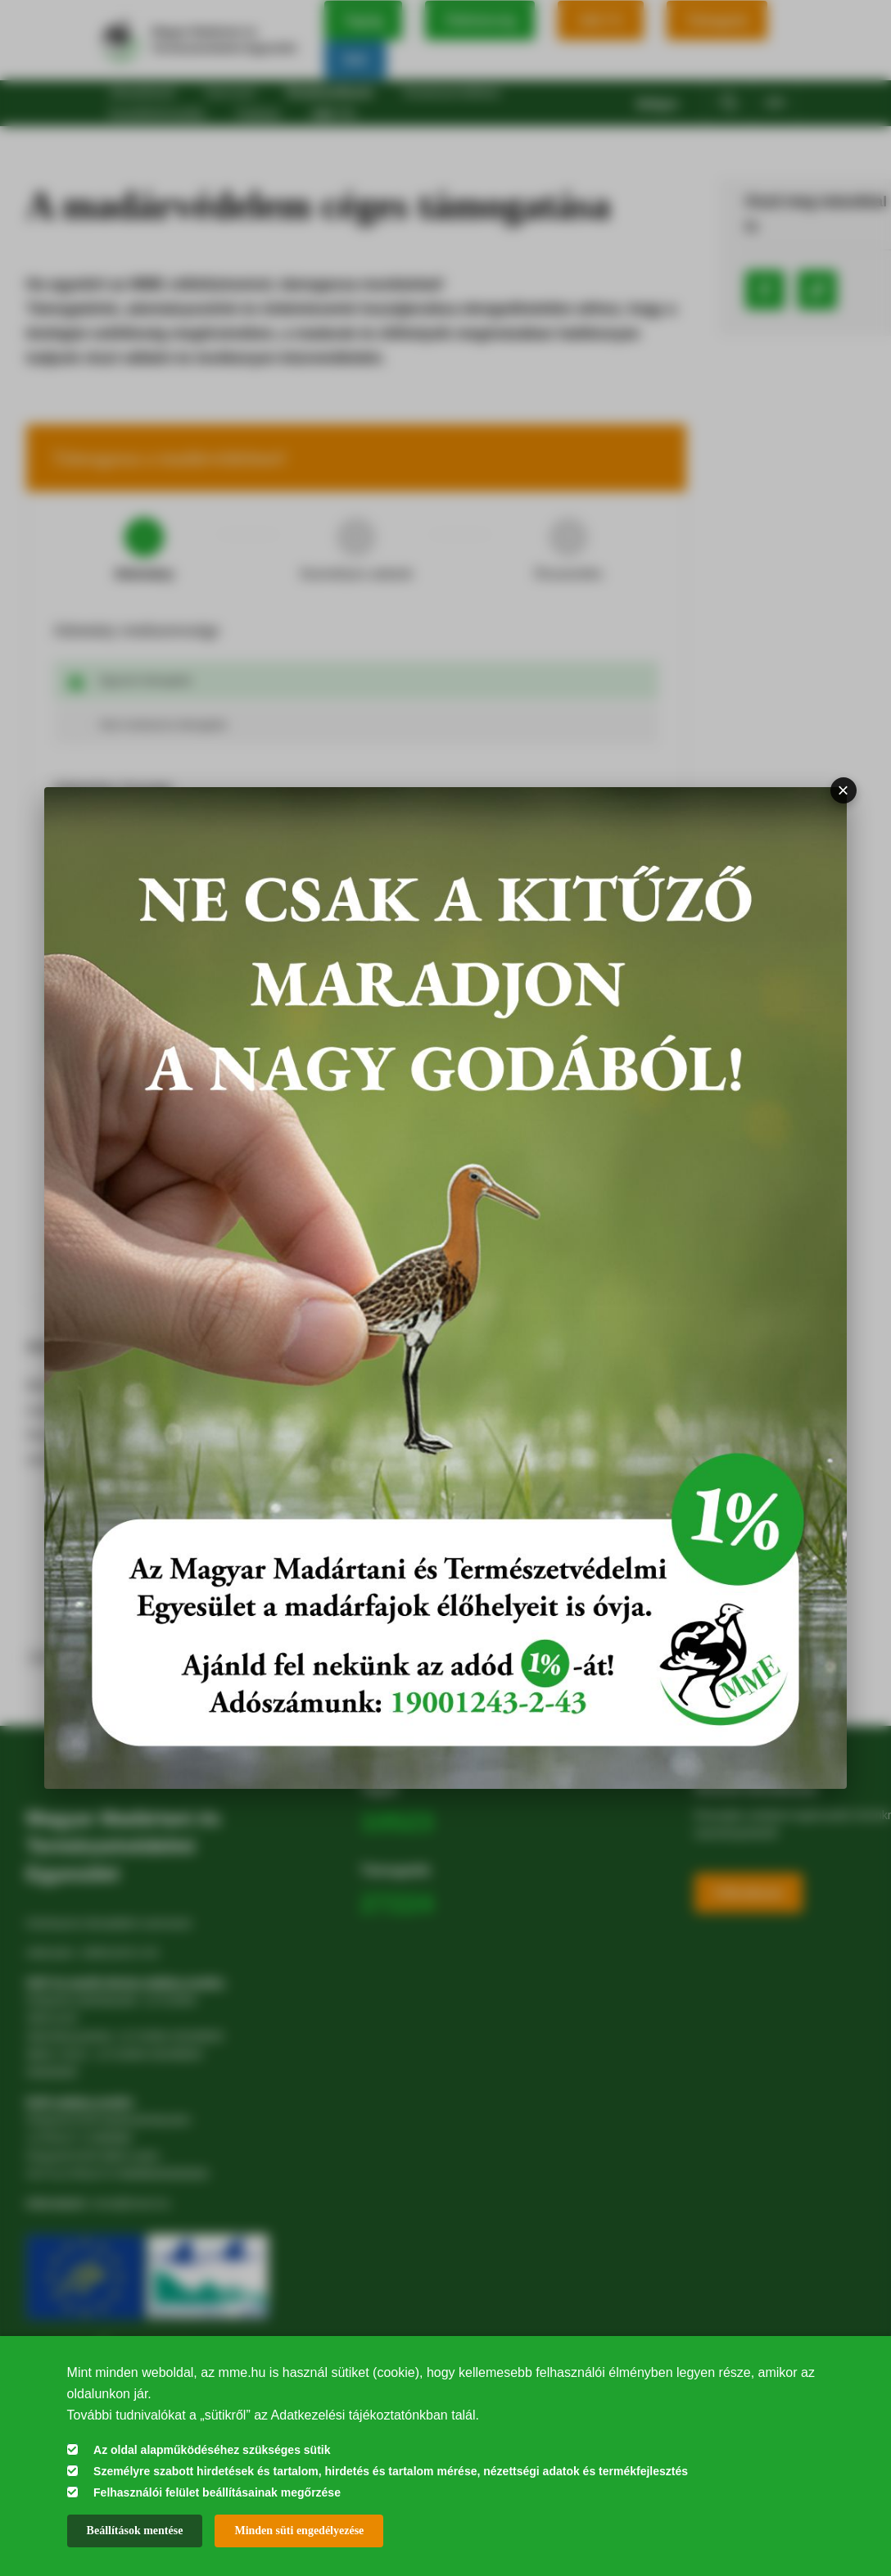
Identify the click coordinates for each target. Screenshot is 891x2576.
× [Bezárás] (843, 790)
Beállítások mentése (135, 2530)
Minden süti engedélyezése (299, 2530)
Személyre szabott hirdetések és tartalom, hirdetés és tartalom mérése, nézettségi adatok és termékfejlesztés (390, 2471)
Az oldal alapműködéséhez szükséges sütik (211, 2449)
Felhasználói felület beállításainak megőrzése (217, 2492)
